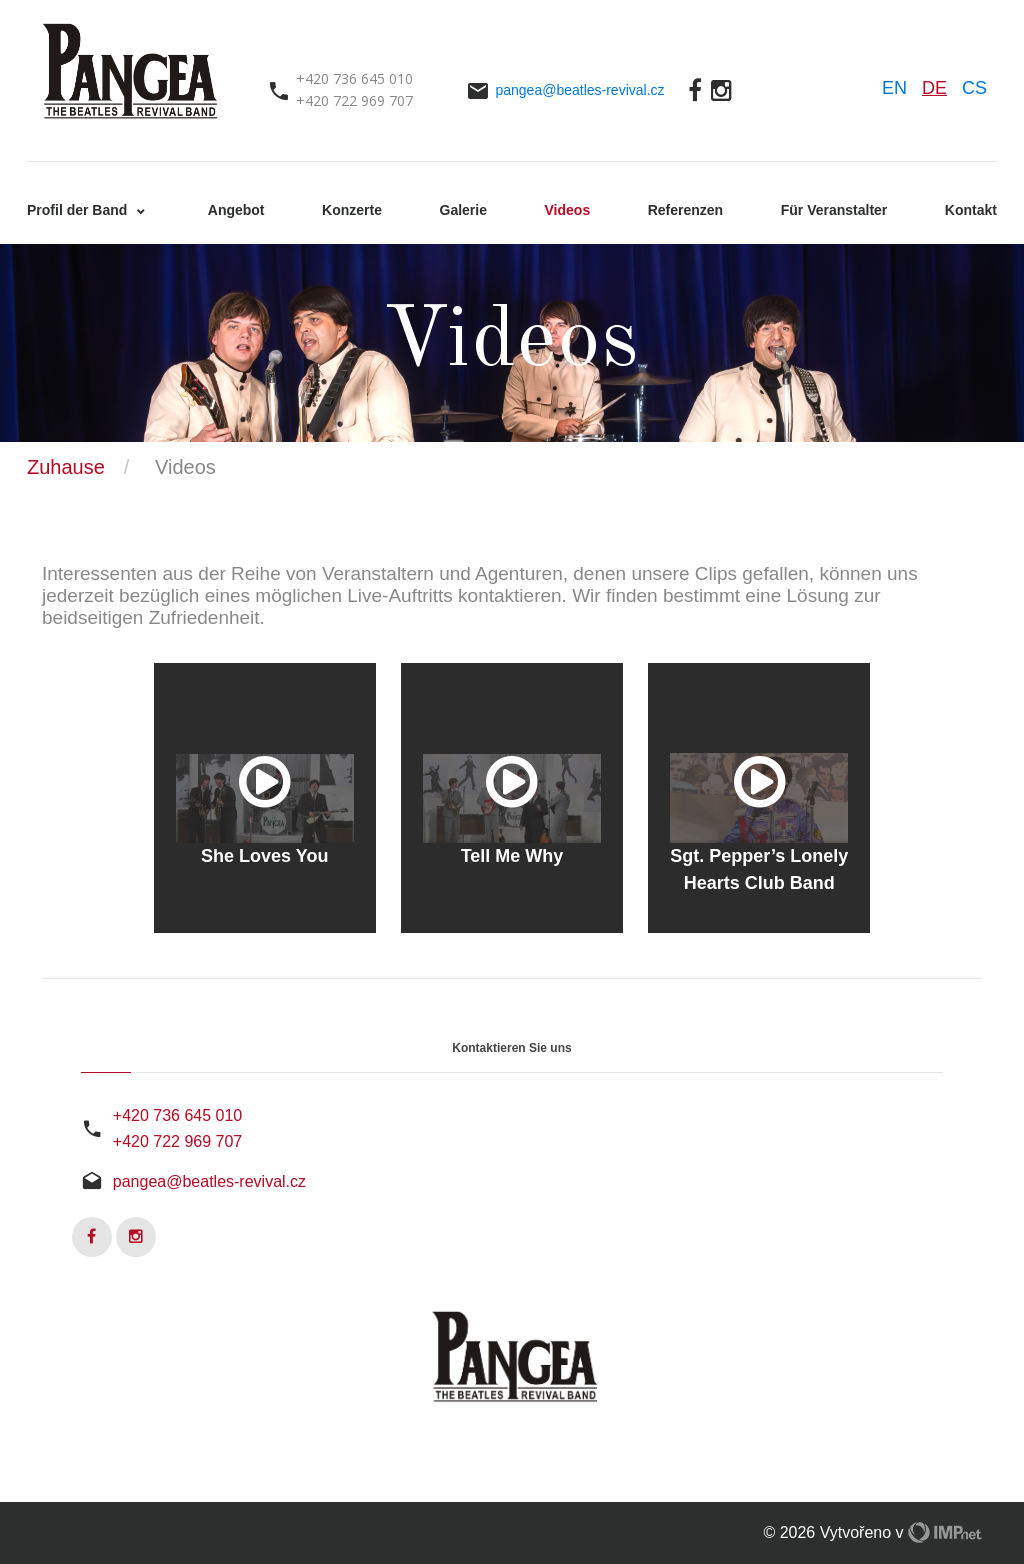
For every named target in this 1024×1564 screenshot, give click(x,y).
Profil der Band (79, 210)
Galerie (463, 210)
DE (934, 88)
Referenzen (685, 210)
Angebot (236, 210)
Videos (568, 210)
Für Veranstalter (834, 210)
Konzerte (352, 210)
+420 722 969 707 (177, 1141)
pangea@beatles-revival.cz (579, 90)
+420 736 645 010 (177, 1115)
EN (894, 88)
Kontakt (971, 210)
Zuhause (66, 467)
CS (974, 88)
